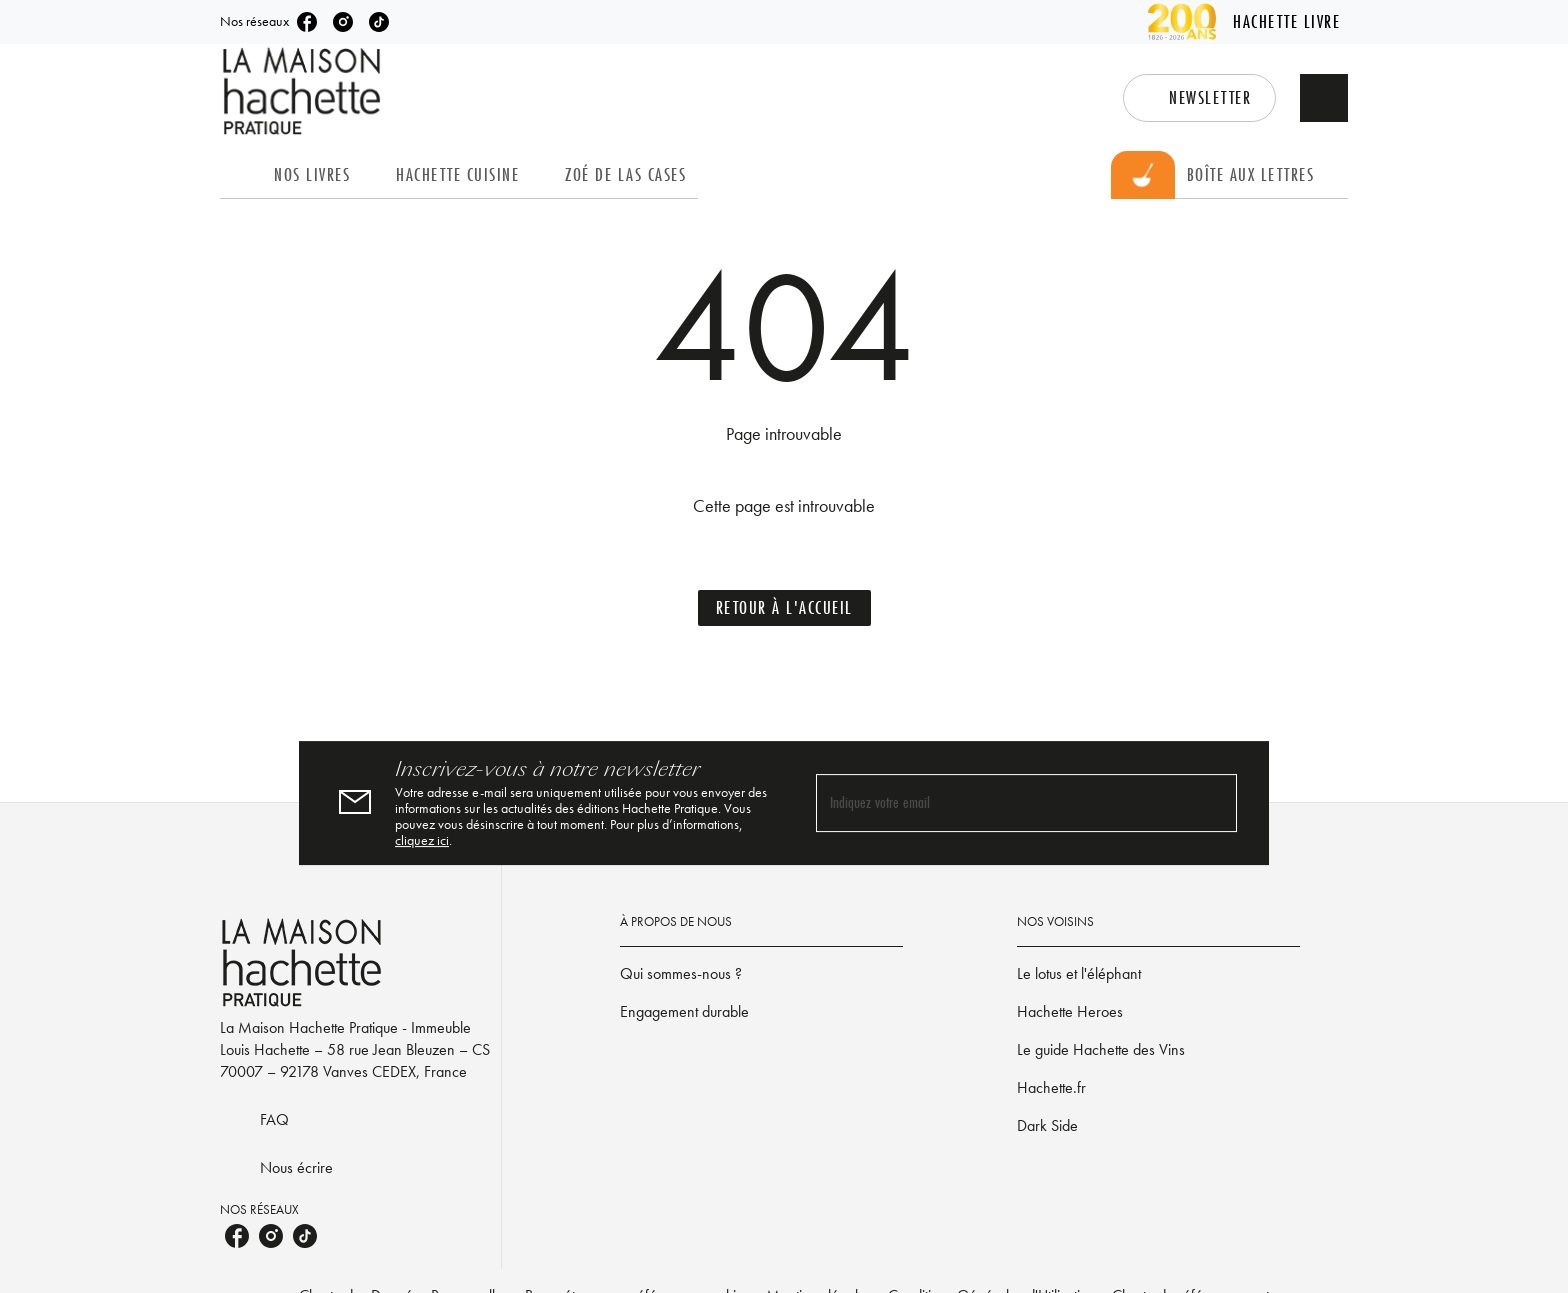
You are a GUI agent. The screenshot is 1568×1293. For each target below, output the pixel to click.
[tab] (241, 175)
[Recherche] (1324, 98)
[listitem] (307, 22)
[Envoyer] (1213, 803)
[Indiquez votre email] (1001, 803)
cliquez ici (422, 840)
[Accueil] (304, 91)
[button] (1199, 98)
